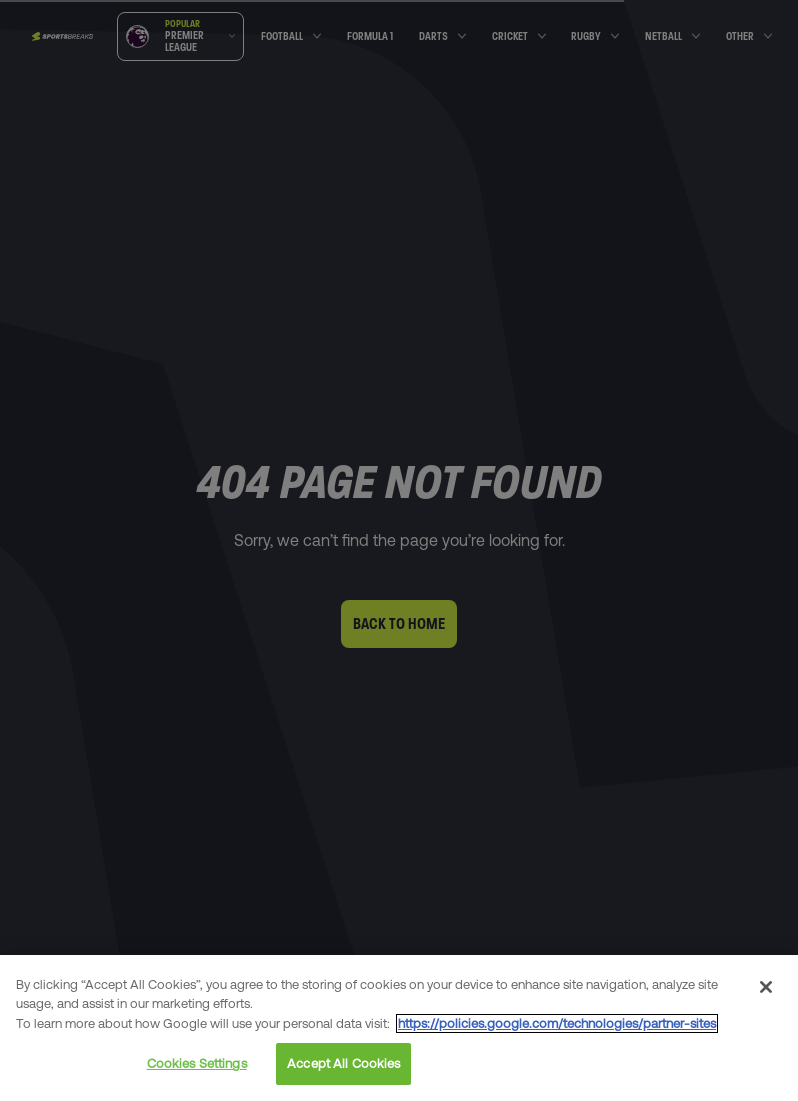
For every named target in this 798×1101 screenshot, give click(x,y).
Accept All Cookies (343, 1063)
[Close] (766, 987)
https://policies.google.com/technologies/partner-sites (557, 1023)
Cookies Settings (197, 1063)
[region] (399, 1028)
